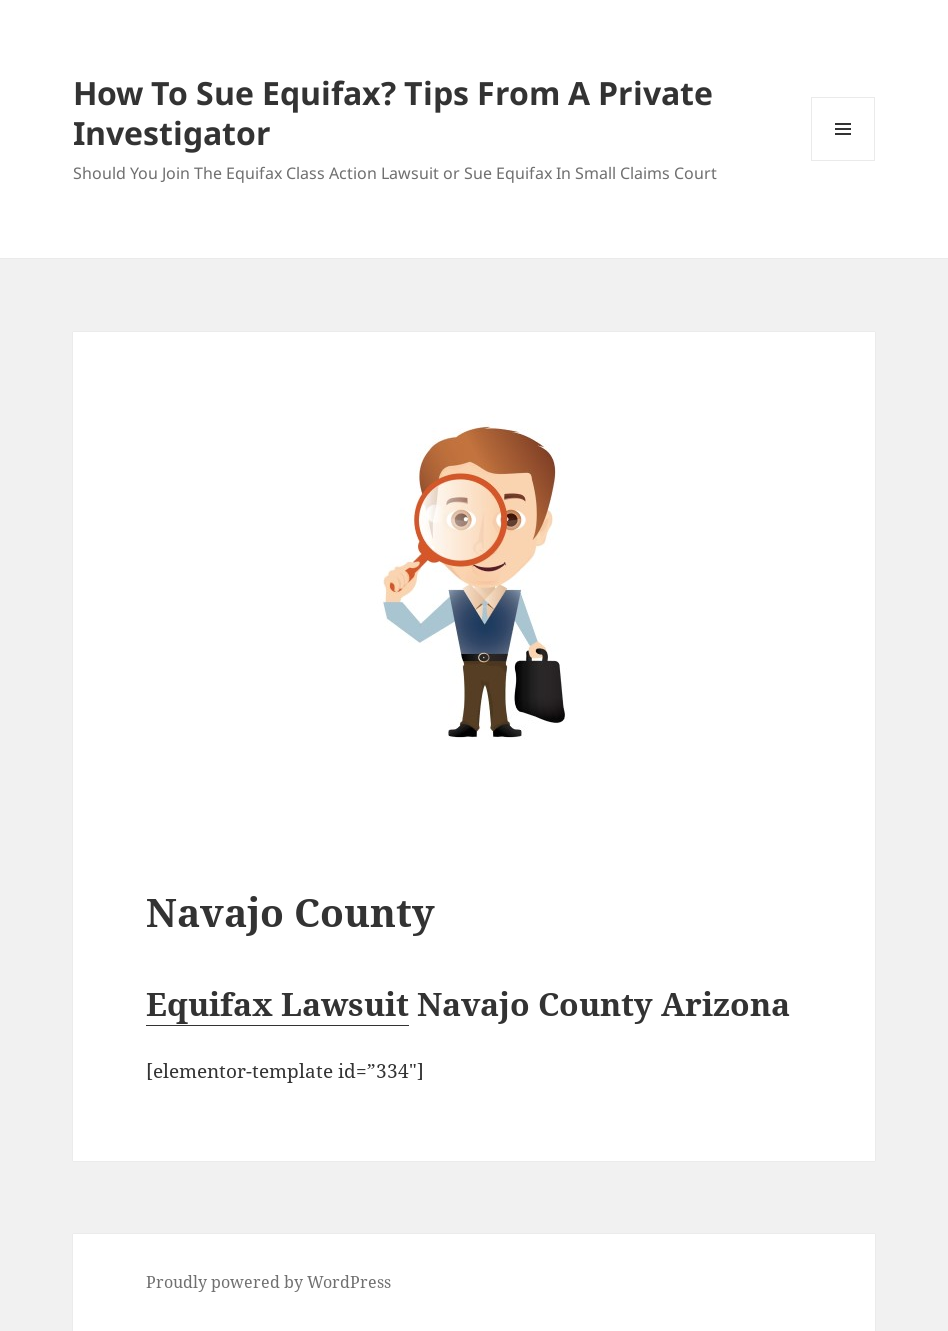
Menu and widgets (843, 160)
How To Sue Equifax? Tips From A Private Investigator (393, 112)
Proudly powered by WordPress (268, 1282)
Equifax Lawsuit (277, 1003)
